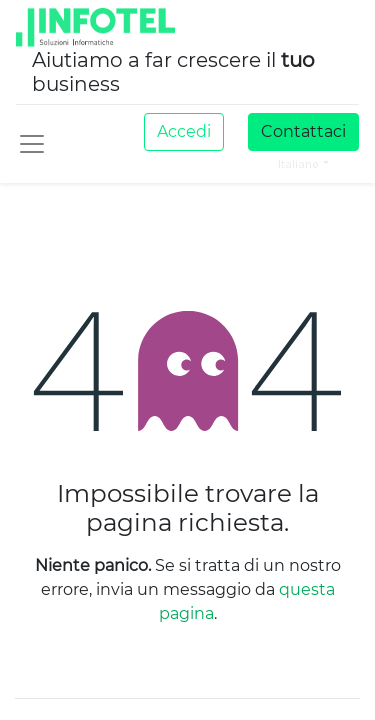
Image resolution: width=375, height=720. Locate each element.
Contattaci (303, 131)
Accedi (184, 131)
